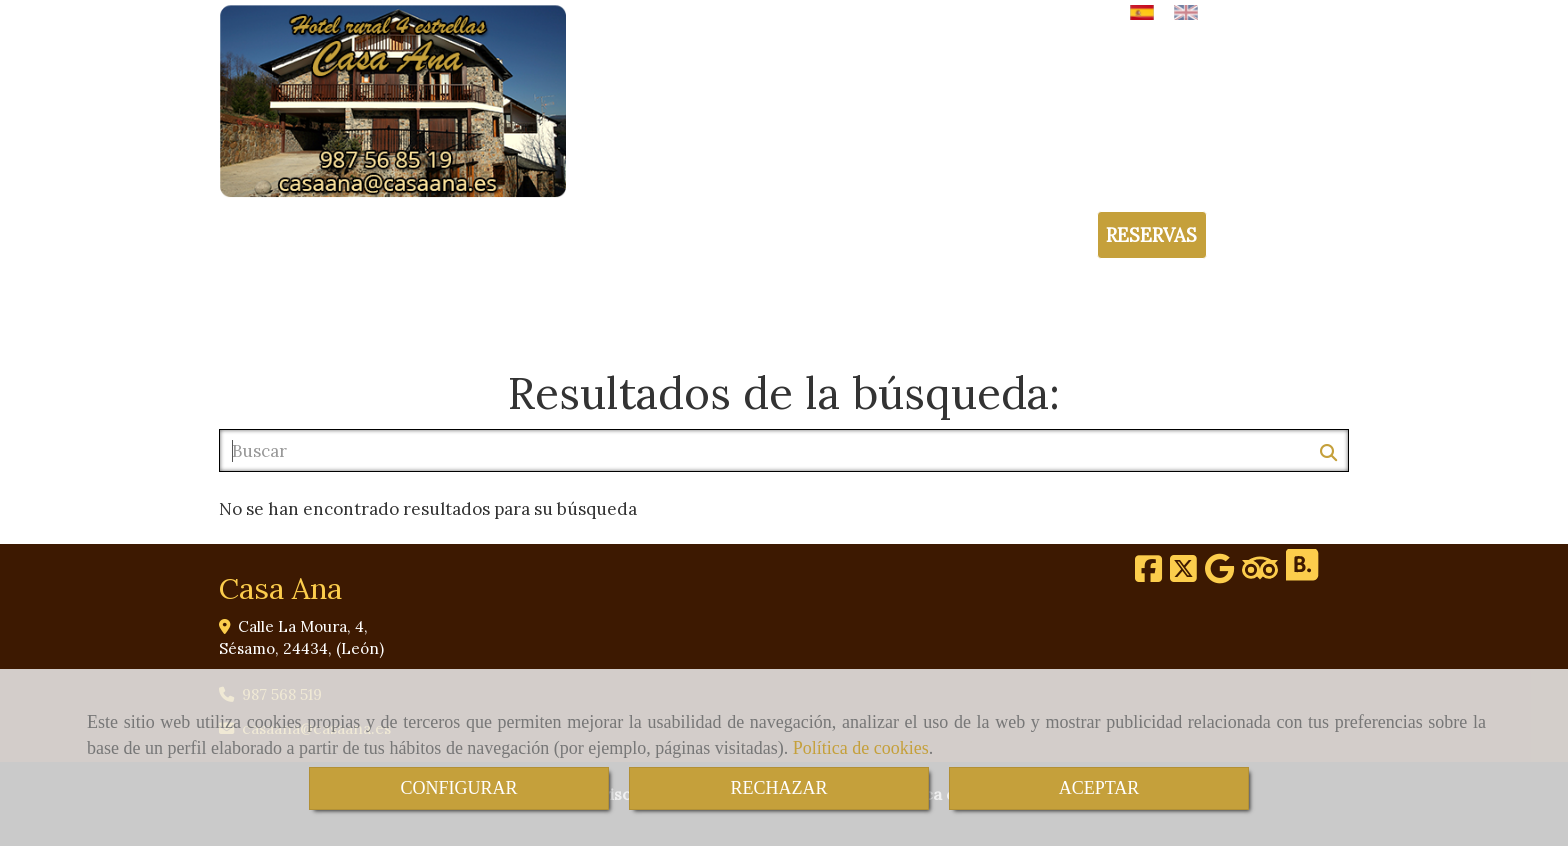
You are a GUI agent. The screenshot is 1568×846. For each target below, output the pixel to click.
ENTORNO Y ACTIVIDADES (735, 307)
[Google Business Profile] (1219, 574)
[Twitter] (1183, 574)
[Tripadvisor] (1260, 574)
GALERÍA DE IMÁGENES (1123, 307)
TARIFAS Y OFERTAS (935, 307)
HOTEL (346, 307)
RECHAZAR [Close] (778, 788)
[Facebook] (1148, 574)
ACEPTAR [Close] (1099, 788)
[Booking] (1302, 574)
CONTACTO (1283, 307)
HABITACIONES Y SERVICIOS (506, 307)
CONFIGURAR (458, 788)
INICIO (264, 307)
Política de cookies (861, 748)
